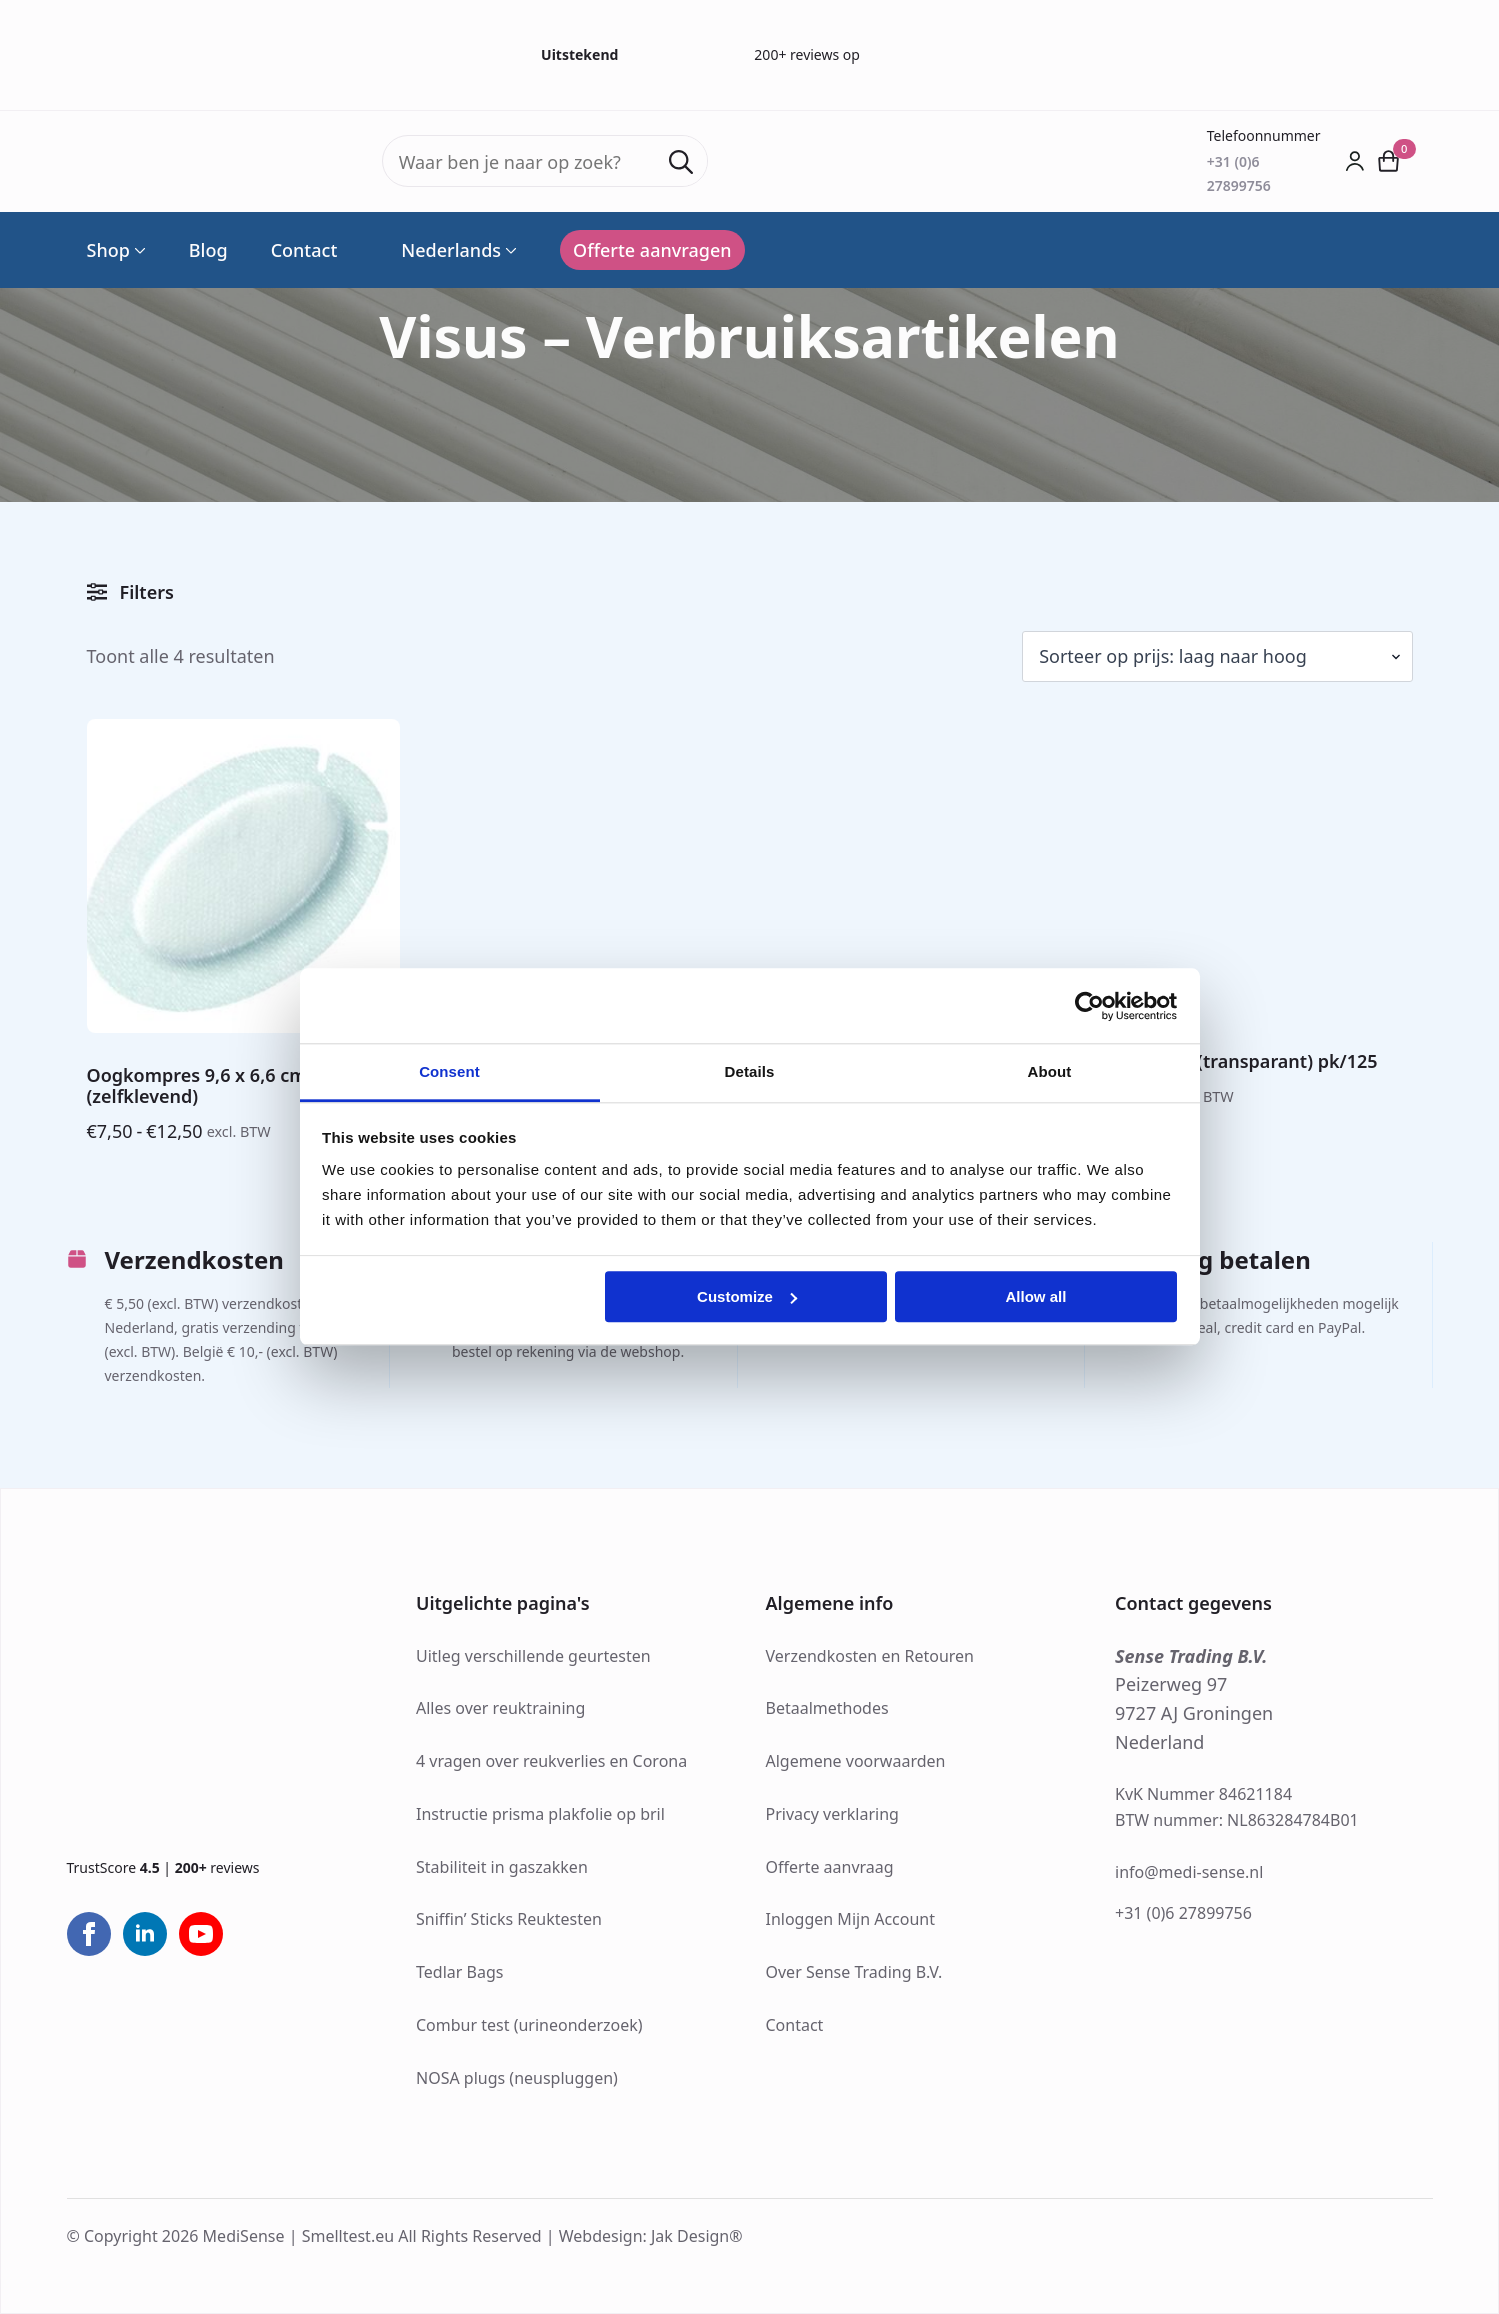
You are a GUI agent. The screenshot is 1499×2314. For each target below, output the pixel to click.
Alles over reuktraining (500, 1708)
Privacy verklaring (832, 1814)
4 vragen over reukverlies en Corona (551, 1761)
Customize (747, 1296)
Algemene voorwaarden (856, 1761)
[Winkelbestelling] (1217, 656)
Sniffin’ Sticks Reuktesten (509, 1919)
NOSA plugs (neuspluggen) (517, 2078)
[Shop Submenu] (138, 250)
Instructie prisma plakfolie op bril (540, 1814)
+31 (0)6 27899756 (1183, 1913)
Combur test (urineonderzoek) (529, 2025)
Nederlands (440, 250)
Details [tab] (750, 1071)
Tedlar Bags (459, 1972)
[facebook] (89, 1934)
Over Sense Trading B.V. (854, 1972)
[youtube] (201, 1934)
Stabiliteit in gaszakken (502, 1867)
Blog (208, 250)
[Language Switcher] (509, 250)
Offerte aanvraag (830, 1867)
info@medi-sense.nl (1189, 1872)
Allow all (1036, 1296)
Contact (304, 250)
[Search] (681, 162)
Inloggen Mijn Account (851, 1919)
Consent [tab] (449, 1071)
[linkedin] (145, 1934)
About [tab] (1050, 1071)
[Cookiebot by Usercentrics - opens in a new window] (1089, 1006)
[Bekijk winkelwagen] (1389, 161)
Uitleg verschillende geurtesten (533, 1656)
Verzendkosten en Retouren (870, 1656)
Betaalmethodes (827, 1708)
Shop (108, 250)
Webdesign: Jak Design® (651, 2236)
